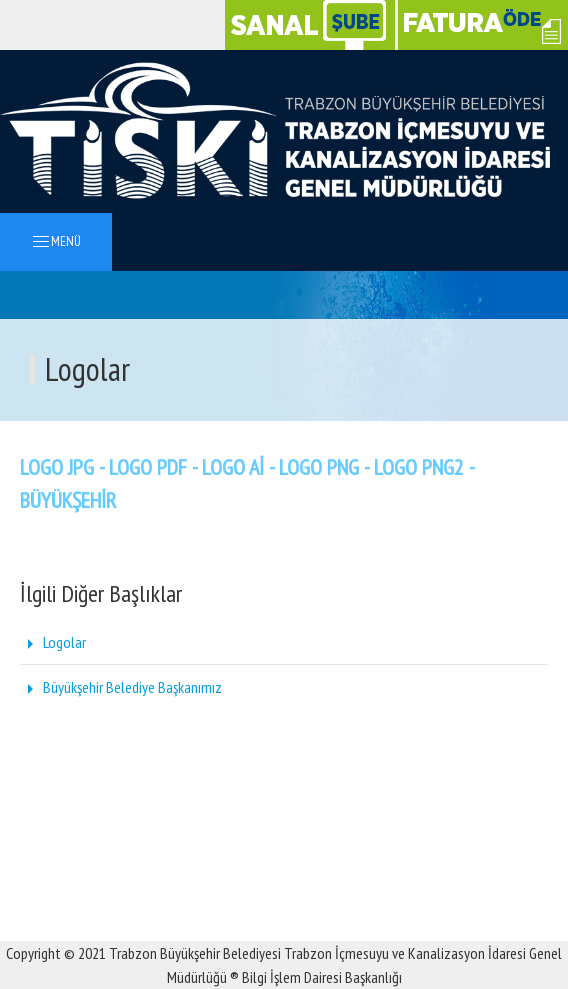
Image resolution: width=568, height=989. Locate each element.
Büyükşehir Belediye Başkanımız (121, 687)
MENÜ (56, 242)
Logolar (53, 642)
